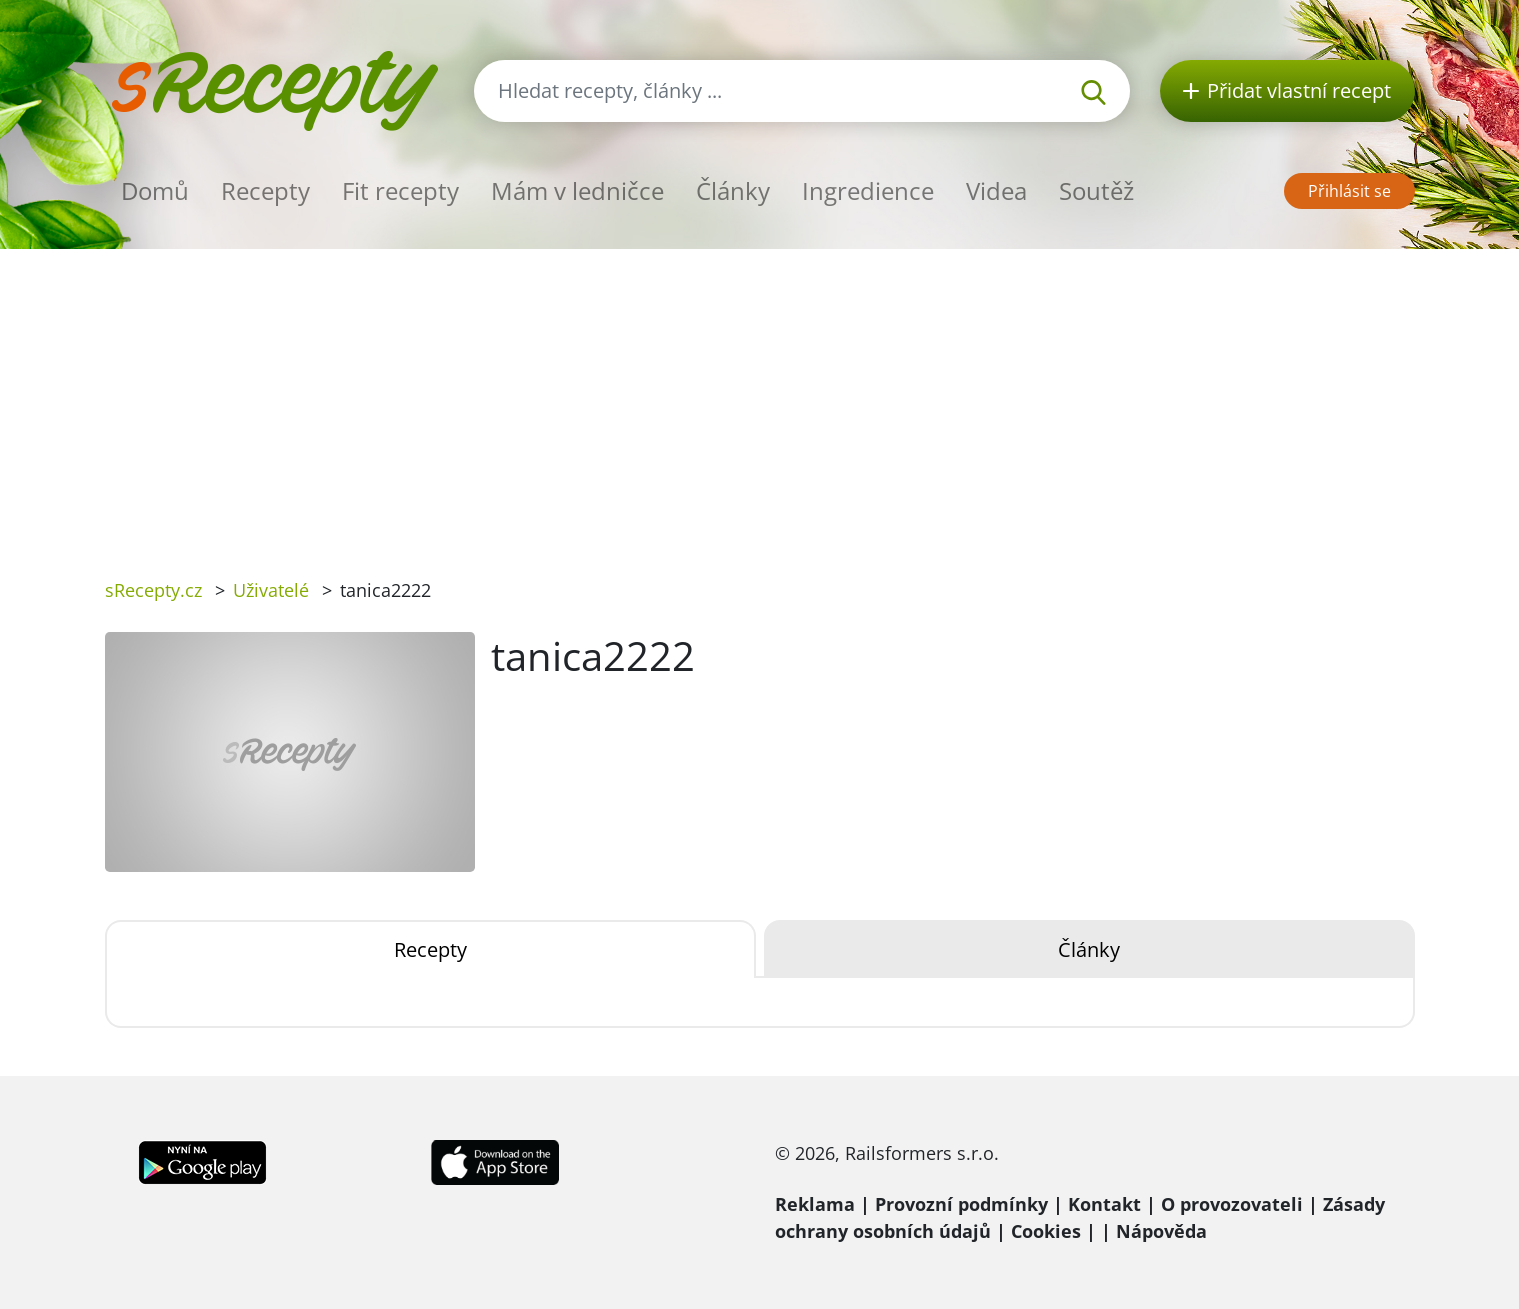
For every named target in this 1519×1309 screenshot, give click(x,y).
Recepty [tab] (430, 949)
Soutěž (1096, 190)
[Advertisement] (760, 399)
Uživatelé (271, 590)
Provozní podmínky (961, 1204)
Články (733, 190)
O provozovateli (1232, 1204)
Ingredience (868, 190)
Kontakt (1104, 1204)
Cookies (1046, 1231)
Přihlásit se (1349, 191)
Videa (996, 190)
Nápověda (1161, 1231)
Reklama (815, 1204)
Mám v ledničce (577, 190)
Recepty (265, 190)
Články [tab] (1089, 949)
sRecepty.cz (153, 590)
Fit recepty (400, 190)
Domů (155, 190)
